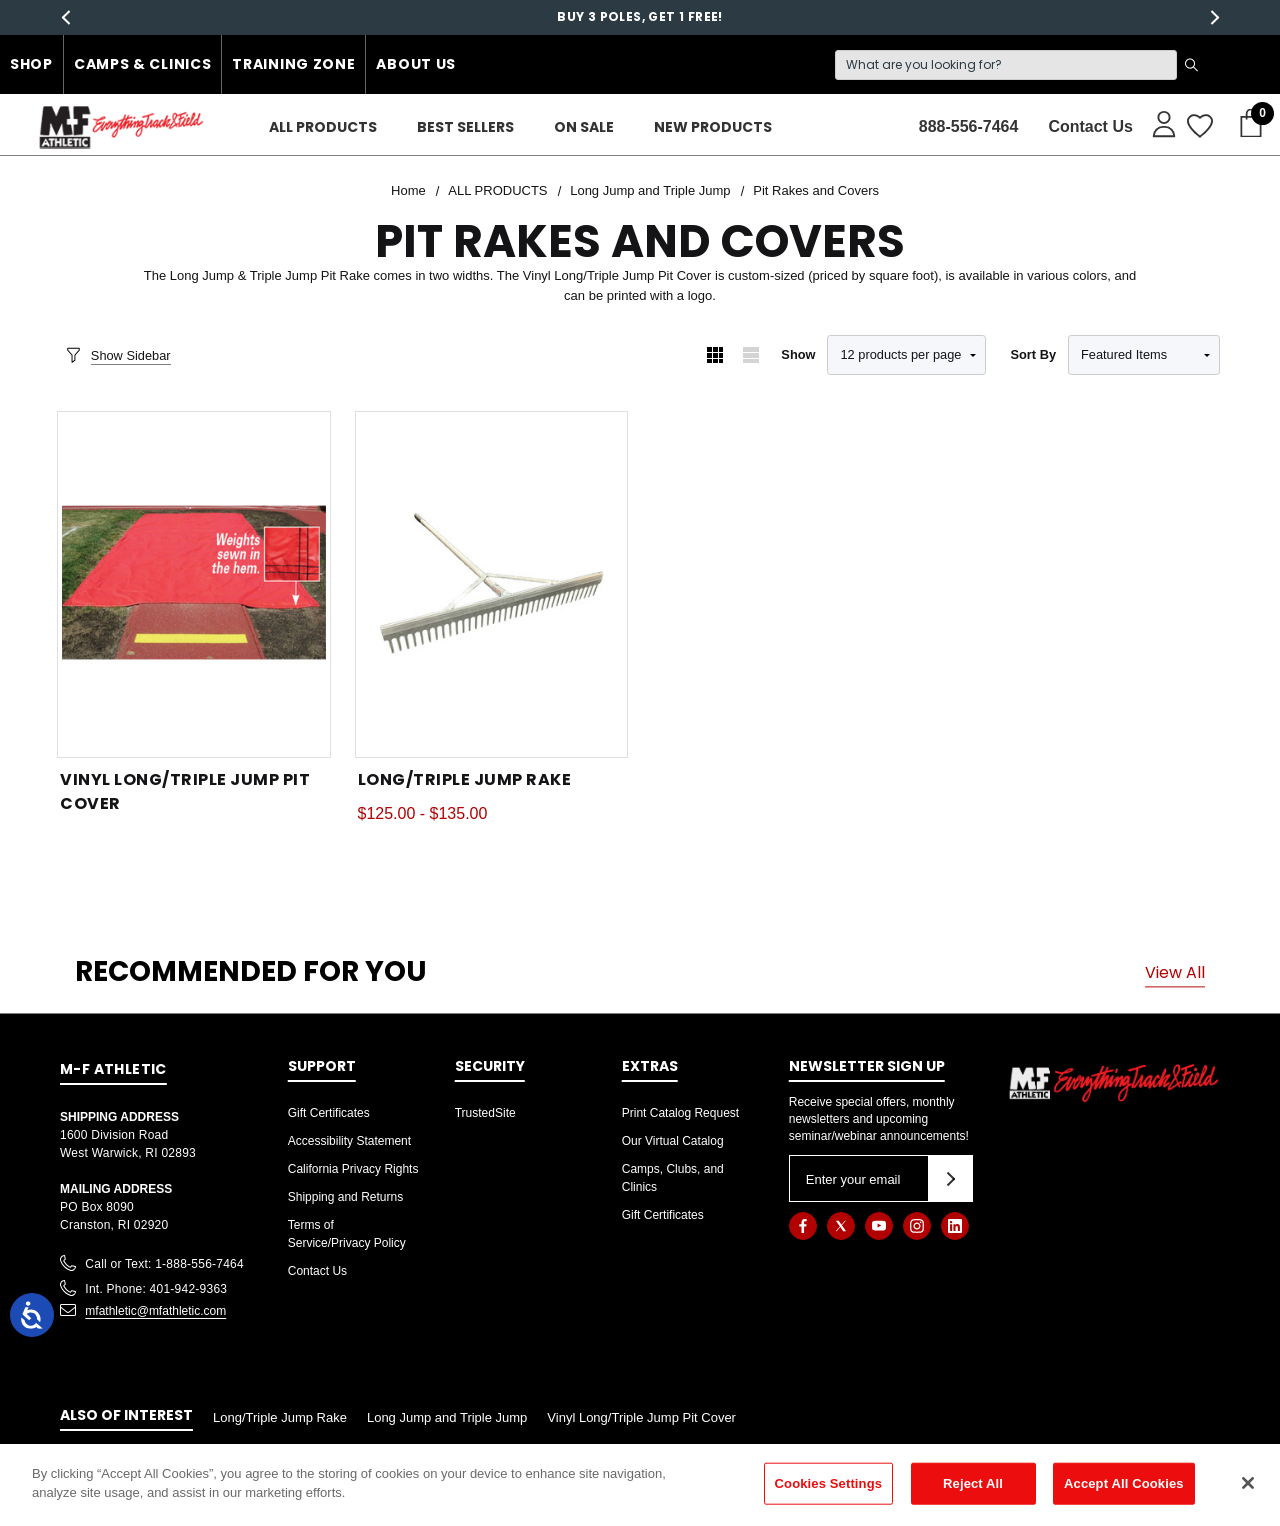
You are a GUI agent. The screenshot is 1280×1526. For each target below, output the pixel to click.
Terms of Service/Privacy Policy (347, 1234)
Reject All (973, 1483)
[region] (640, 1485)
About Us (416, 64)
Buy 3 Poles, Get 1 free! (640, 20)
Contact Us (317, 1271)
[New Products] (713, 127)
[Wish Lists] (1198, 127)
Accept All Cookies (1124, 1483)
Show (798, 354)
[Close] (1248, 1483)
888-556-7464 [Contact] (969, 126)
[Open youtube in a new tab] (879, 1226)
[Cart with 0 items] (1245, 124)
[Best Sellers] (465, 127)
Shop (31, 64)
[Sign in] (1154, 123)
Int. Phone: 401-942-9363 (156, 1289)
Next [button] (1214, 17)
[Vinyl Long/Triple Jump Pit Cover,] (194, 584)
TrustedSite (485, 1113)
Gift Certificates (329, 1113)
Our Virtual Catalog (673, 1141)
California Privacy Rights (353, 1169)
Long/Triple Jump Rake (280, 1417)
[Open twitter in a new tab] (841, 1226)
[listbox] (1144, 355)
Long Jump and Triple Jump (447, 1417)
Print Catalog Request (680, 1113)
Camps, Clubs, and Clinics (673, 1178)
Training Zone (293, 64)
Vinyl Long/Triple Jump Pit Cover (641, 1417)
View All (1175, 971)
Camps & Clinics (143, 64)
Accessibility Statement (349, 1141)
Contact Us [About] (1090, 126)
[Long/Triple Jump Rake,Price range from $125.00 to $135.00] (492, 584)
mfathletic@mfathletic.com (155, 1311)
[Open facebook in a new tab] (803, 1226)
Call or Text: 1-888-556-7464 (164, 1264)
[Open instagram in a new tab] (917, 1226)
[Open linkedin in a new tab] (955, 1226)
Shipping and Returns (345, 1197)
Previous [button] (65, 17)
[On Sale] (584, 127)
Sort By (1033, 354)
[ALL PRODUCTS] (323, 127)
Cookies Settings (829, 1483)
